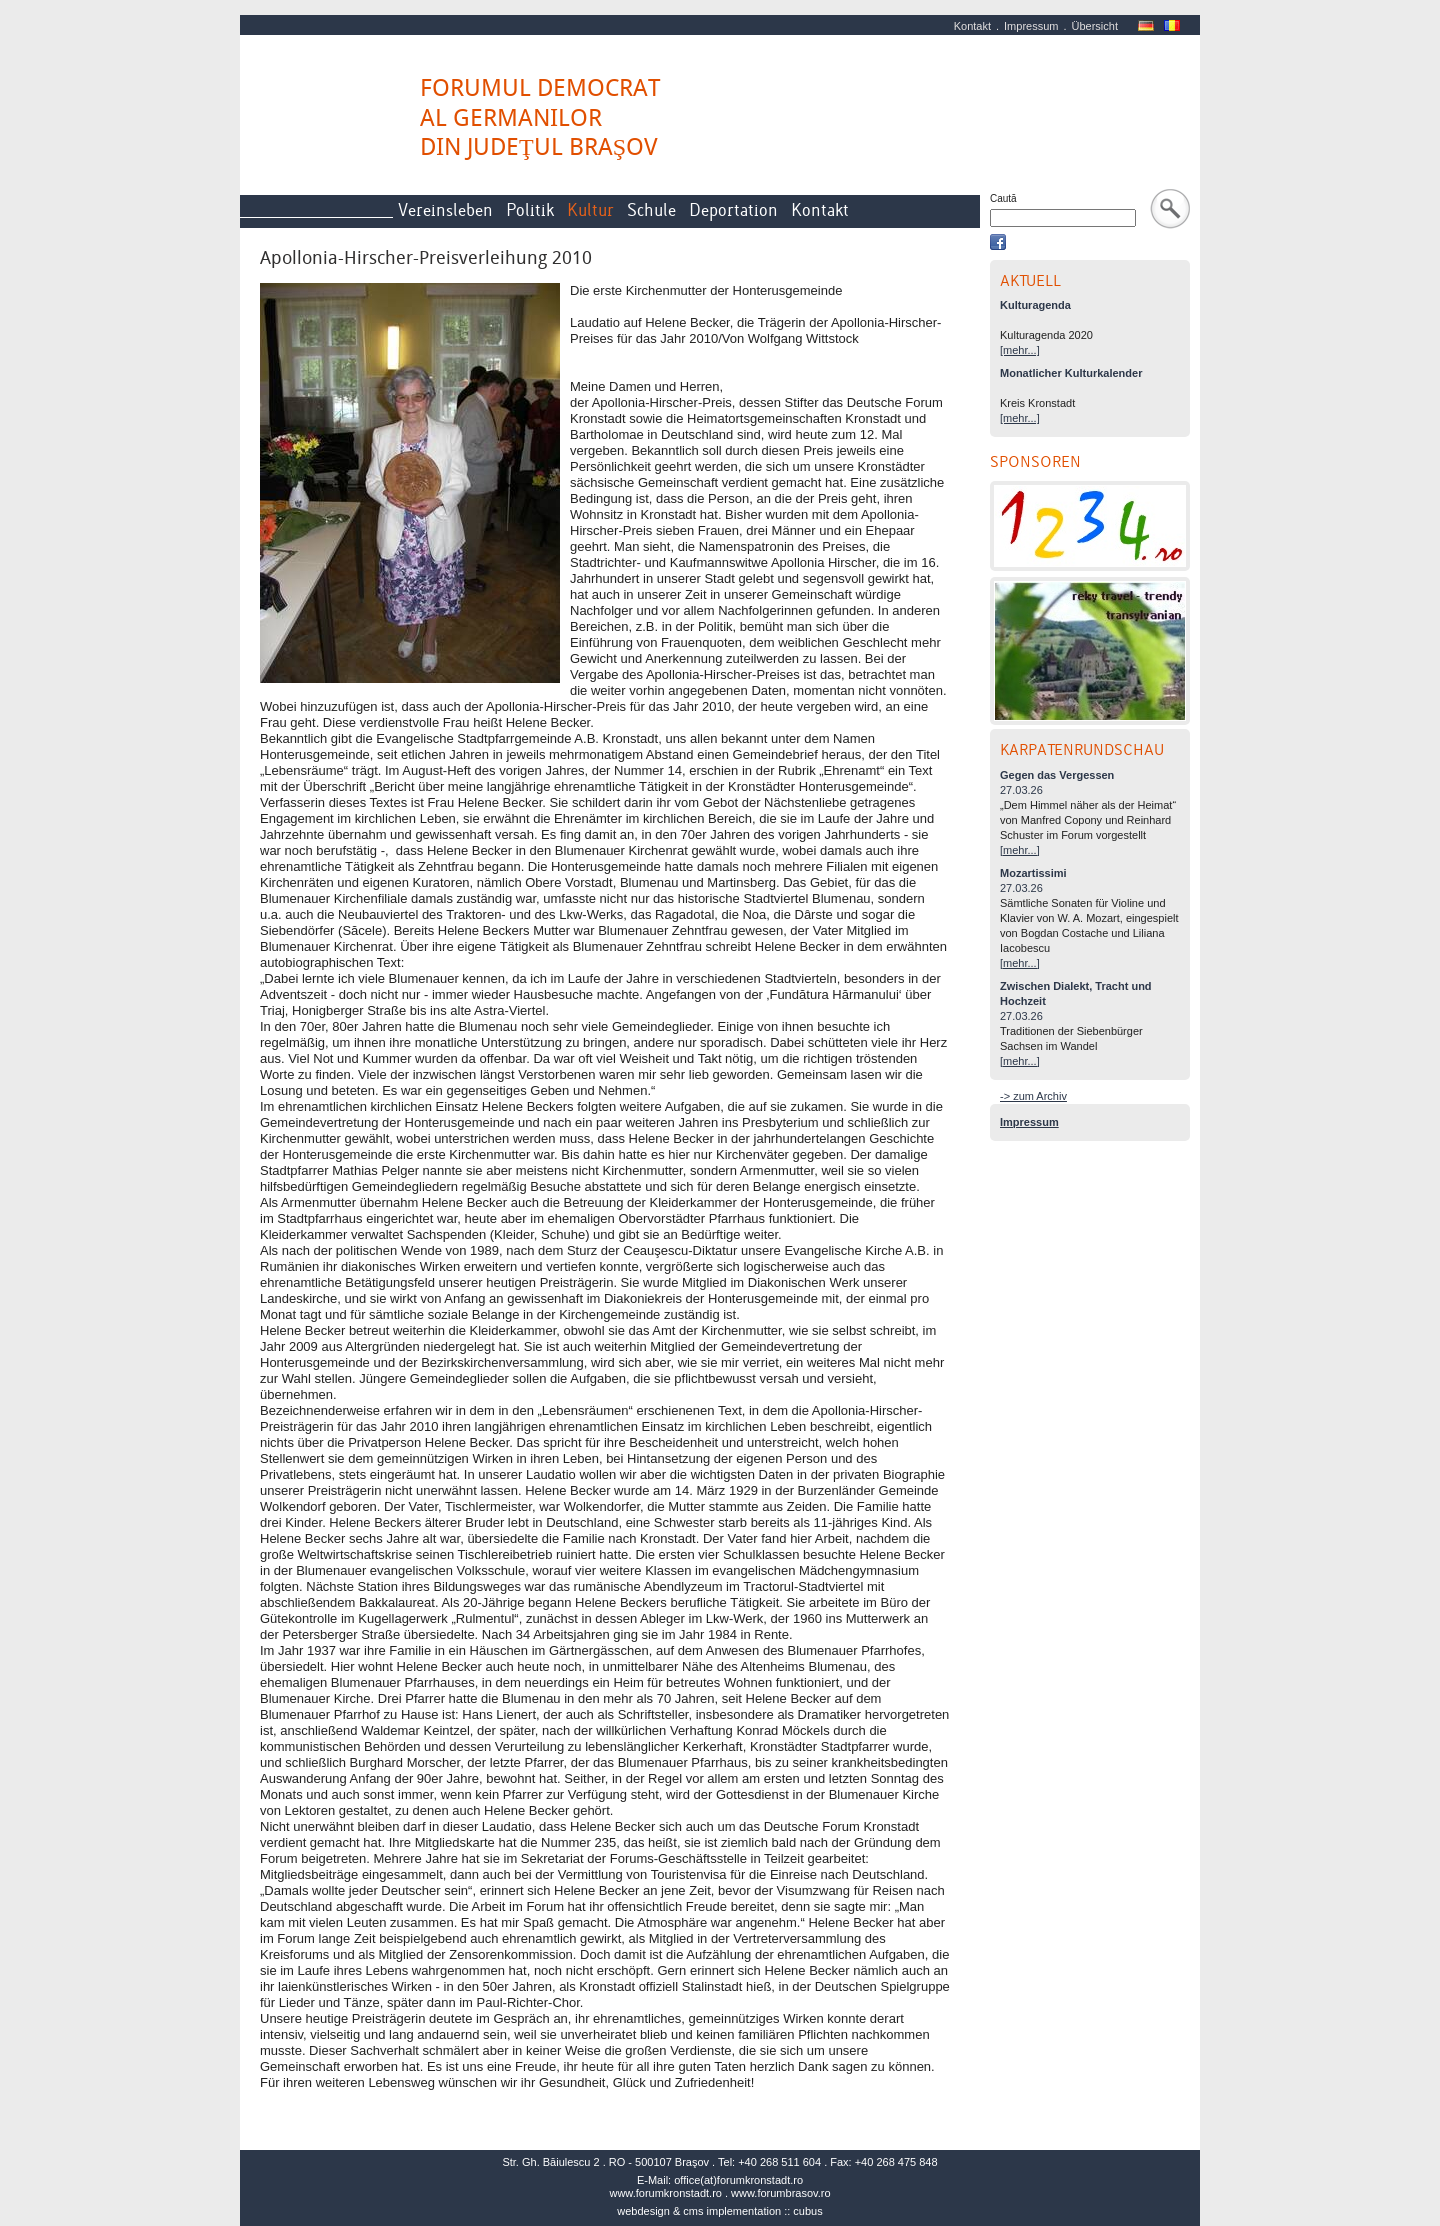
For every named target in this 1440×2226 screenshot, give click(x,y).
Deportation (733, 210)
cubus (807, 2211)
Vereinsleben (445, 210)
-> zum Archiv (1033, 1096)
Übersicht (1095, 26)
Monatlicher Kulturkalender (1071, 373)
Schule (651, 210)
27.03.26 (1021, 790)
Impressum (1031, 26)
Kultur (590, 210)
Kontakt (972, 26)
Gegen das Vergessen (1057, 775)
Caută (1003, 198)
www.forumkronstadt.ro (665, 2193)
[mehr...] (1020, 350)
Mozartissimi (1033, 873)
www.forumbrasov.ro (780, 2193)
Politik (530, 210)
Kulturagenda (1035, 305)
